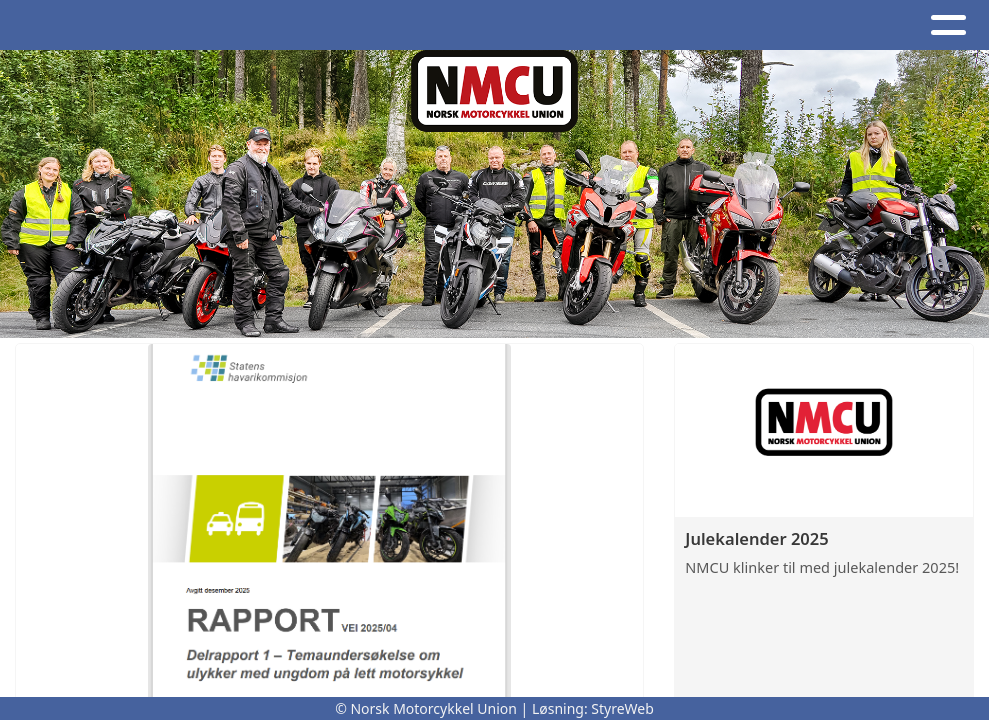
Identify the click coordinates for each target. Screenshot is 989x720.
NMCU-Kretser (734, 25)
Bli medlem (893, 25)
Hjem (55, 25)
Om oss (467, 25)
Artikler (142, 25)
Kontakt (586, 25)
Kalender (343, 25)
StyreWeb (622, 708)
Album (235, 25)
